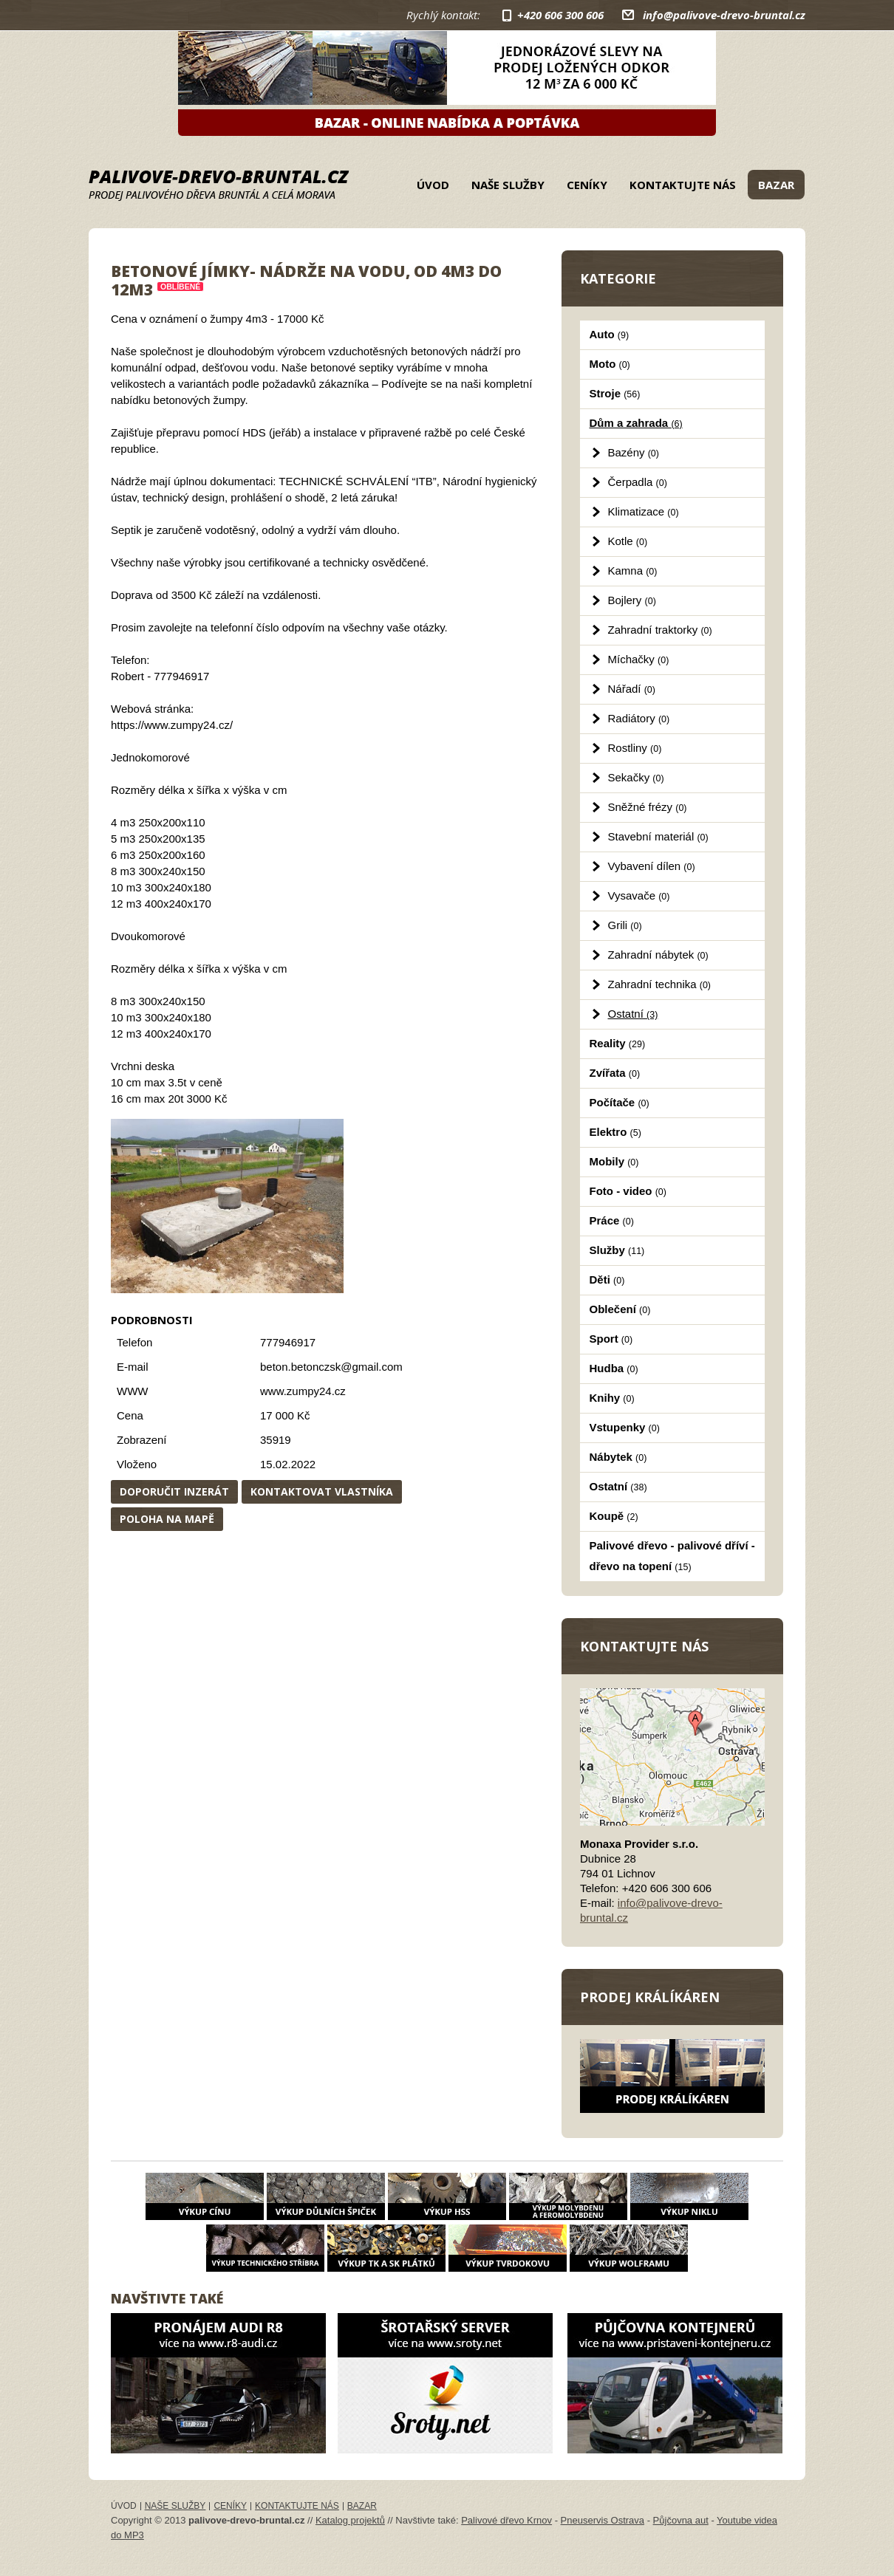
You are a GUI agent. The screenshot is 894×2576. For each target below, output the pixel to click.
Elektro (615, 1132)
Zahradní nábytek (658, 954)
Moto (610, 363)
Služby (617, 1250)
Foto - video (628, 1191)
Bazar (776, 184)
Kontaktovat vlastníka (321, 1491)
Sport (611, 1338)
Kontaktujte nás (682, 184)
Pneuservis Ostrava (602, 2520)
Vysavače (639, 895)
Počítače (619, 1102)
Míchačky (638, 659)
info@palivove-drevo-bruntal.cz (724, 14)
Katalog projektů (350, 2520)
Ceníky (587, 184)
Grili (625, 925)
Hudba (614, 1368)
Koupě (614, 1516)
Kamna (633, 570)
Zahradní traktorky (660, 629)
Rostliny (635, 747)
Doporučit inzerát (174, 1491)
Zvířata (615, 1072)
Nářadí (631, 688)
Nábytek (618, 1456)
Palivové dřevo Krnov (506, 2520)
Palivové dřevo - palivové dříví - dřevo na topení (672, 1555)
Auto (609, 334)
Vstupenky (625, 1427)
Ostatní (633, 1013)
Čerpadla (637, 482)
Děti (607, 1279)
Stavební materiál (658, 836)
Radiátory (639, 718)
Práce (612, 1220)
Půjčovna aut (681, 2520)
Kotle (628, 541)
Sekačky (636, 777)
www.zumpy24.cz (303, 1391)
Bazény (633, 452)
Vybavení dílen (651, 866)
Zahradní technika (660, 984)
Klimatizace (643, 511)
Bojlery (632, 600)
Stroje (615, 393)
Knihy (612, 1397)
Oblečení (620, 1309)
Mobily (614, 1161)
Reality (618, 1043)
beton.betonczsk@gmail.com (331, 1366)
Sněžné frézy (647, 807)
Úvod (433, 184)
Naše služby (508, 184)
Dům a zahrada (636, 423)
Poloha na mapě (167, 1519)
